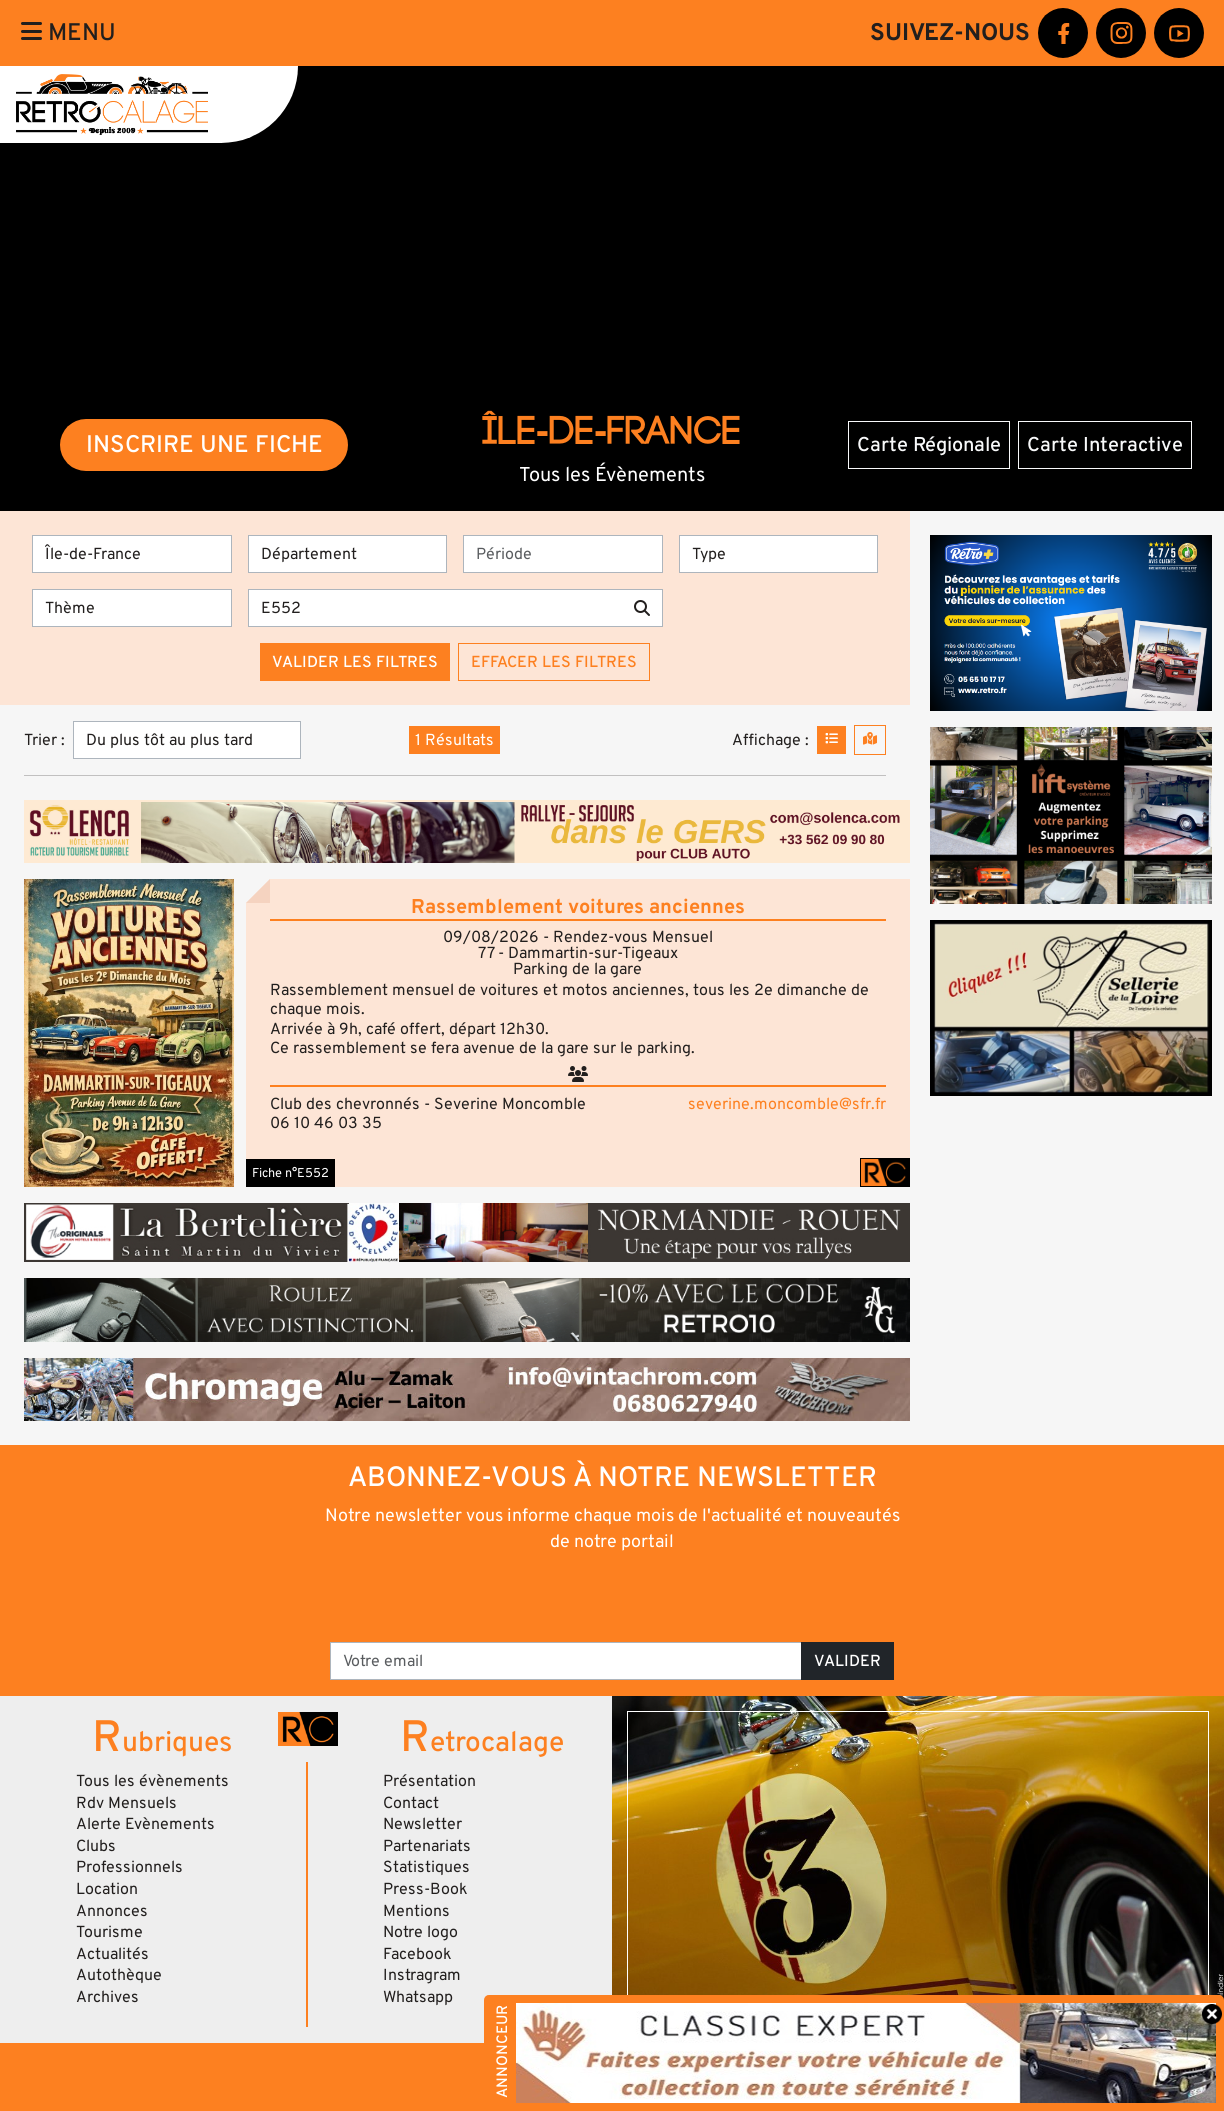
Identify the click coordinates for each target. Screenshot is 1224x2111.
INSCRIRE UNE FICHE (204, 444)
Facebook (417, 1954)
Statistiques (426, 1867)
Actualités (112, 1954)
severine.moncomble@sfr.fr (787, 1104)
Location (107, 1889)
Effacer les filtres (554, 662)
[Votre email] (566, 1661)
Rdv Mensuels (126, 1803)
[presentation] (584, 1596)
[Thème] (132, 608)
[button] (129, 1033)
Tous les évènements (152, 1781)
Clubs (96, 1846)
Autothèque (119, 1975)
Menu (68, 32)
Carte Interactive (1105, 445)
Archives (107, 1997)
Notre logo (420, 1932)
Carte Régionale (929, 445)
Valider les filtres (355, 662)
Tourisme (109, 1932)
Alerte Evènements (145, 1824)
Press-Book (425, 1889)
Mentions (416, 1911)
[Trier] (187, 740)
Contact (411, 1803)
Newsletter (422, 1824)
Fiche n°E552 (290, 1173)
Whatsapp (418, 1997)
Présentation (429, 1781)
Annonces (112, 1911)
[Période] (563, 554)
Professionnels (129, 1867)
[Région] (132, 554)
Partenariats (427, 1846)
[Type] (779, 554)
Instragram (422, 1975)
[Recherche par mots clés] (435, 608)
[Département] (348, 554)
